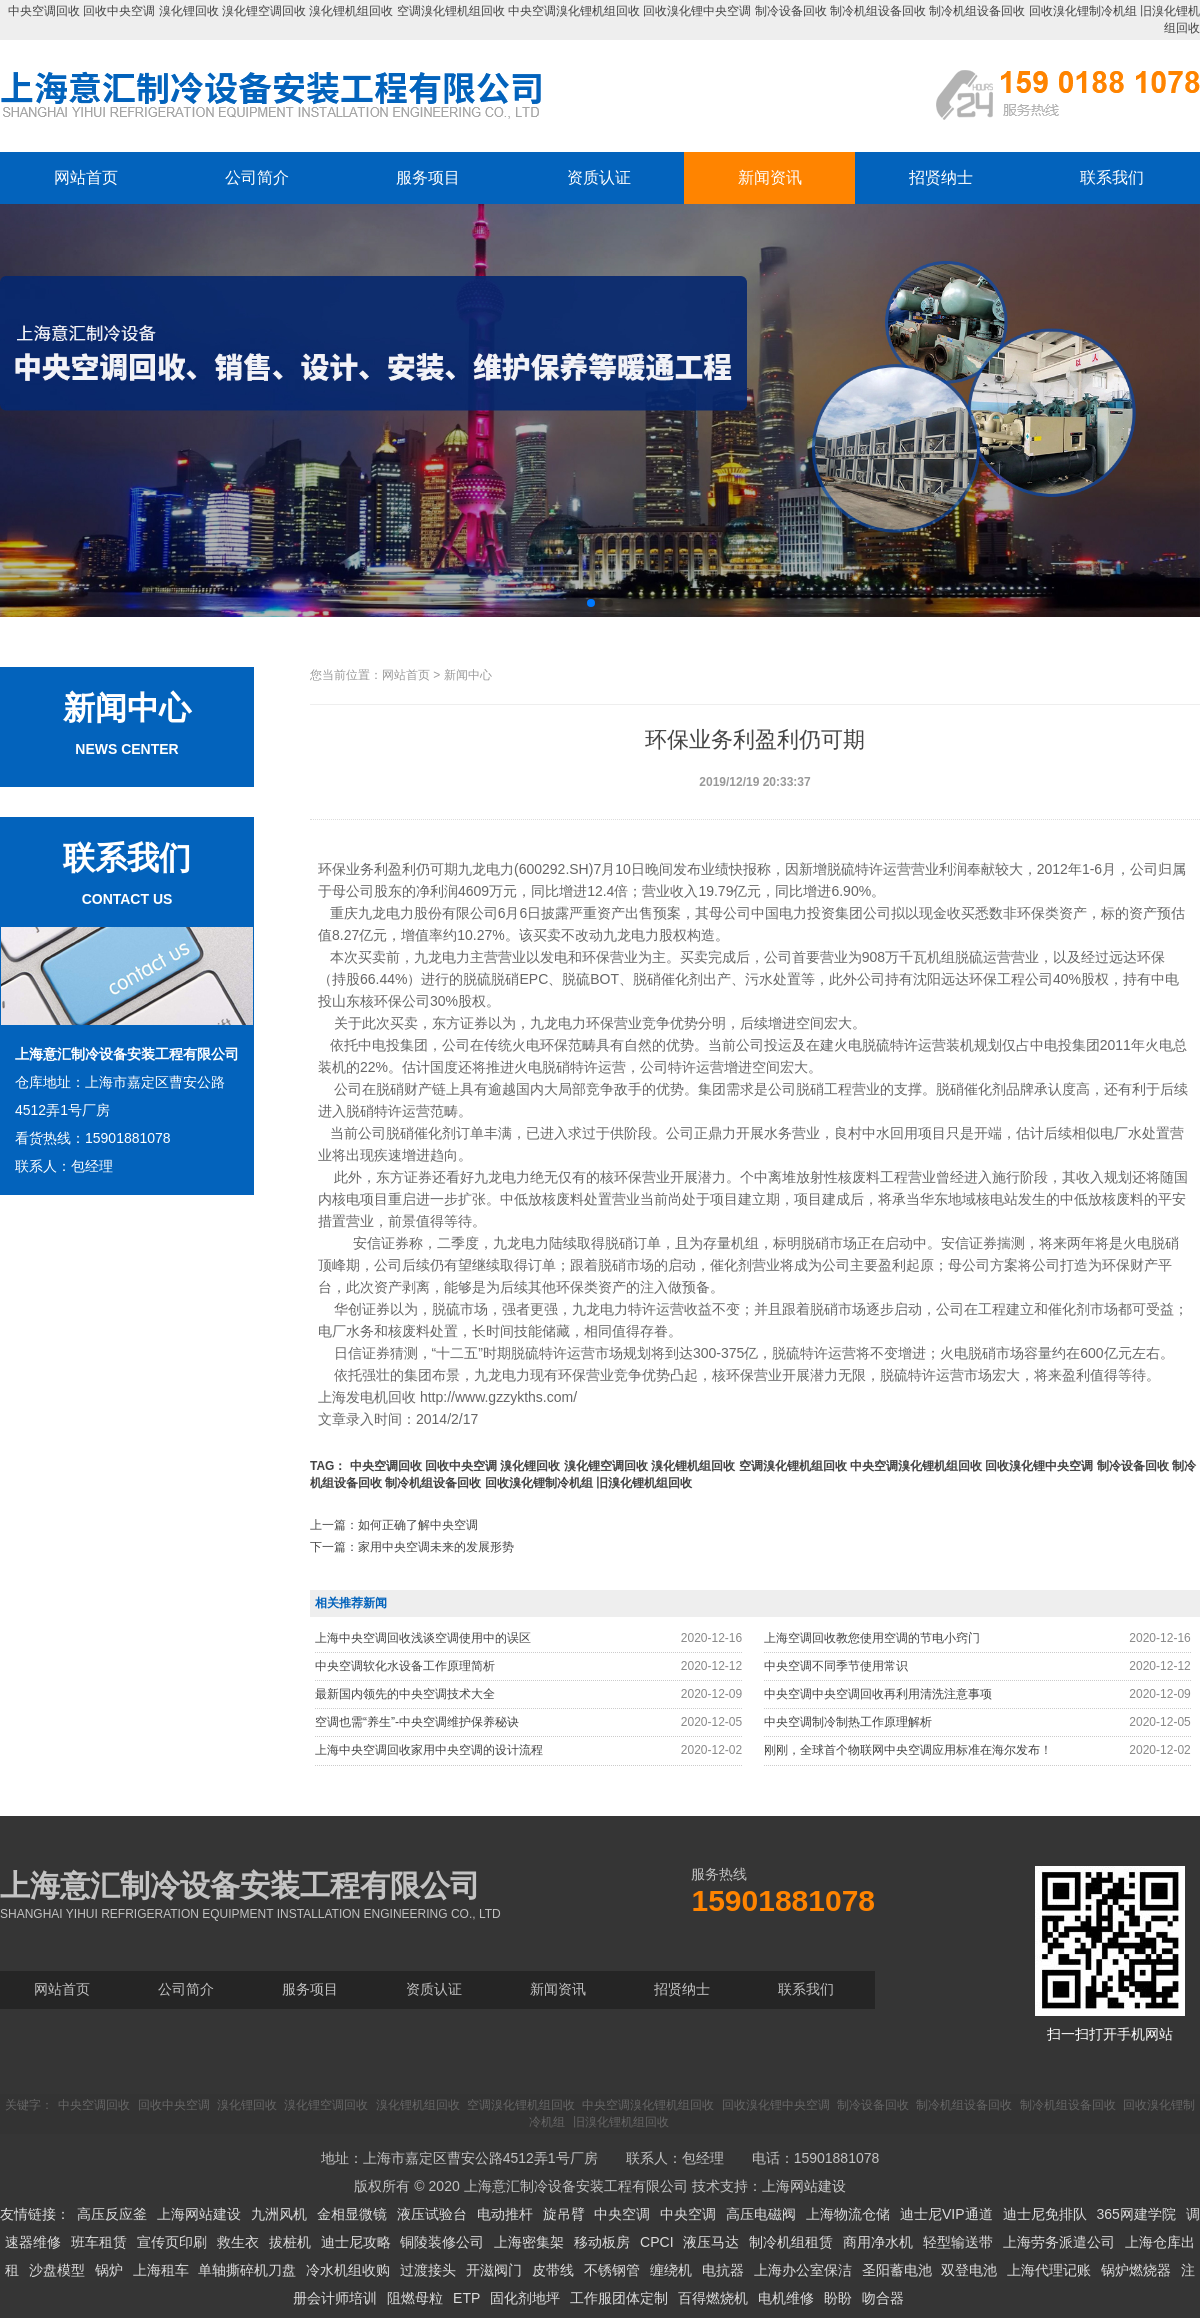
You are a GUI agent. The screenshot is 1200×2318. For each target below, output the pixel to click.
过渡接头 (428, 2270)
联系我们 (1112, 177)
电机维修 (786, 2298)
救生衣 (238, 2242)
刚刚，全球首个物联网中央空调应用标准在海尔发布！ (908, 1750)
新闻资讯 (770, 177)
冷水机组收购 (348, 2270)
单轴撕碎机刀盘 (247, 2270)
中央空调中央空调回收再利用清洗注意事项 (878, 1694)
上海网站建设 (804, 2186)
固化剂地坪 (525, 2298)
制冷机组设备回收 (878, 11)
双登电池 (969, 2270)
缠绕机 (671, 2270)
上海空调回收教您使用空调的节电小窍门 (872, 1638)
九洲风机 (279, 2214)
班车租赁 (99, 2242)
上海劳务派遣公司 (1059, 2242)
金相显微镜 (352, 2214)
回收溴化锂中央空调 (697, 11)
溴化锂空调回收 (264, 11)
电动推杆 (505, 2214)
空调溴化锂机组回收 (451, 11)
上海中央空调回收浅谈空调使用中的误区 (423, 1638)
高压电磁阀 (761, 2214)
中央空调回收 (44, 11)
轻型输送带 (958, 2242)
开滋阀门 (494, 2270)
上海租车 (161, 2270)
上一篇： (394, 1525)
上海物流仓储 (848, 2214)
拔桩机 (290, 2242)
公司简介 (257, 177)
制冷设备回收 (791, 11)
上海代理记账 (1049, 2270)
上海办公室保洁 (803, 2270)
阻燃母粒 (415, 2298)
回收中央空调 (119, 11)
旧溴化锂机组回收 (644, 1483)
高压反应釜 (112, 2214)
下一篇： (412, 1547)
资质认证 (599, 177)
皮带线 (553, 2270)
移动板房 (602, 2242)
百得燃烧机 (713, 2298)
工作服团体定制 (619, 2298)
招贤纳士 (941, 177)
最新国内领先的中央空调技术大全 (405, 1694)
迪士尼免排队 (1045, 2214)
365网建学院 (1135, 2214)
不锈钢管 (612, 2270)
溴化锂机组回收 (351, 11)
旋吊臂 (564, 2214)
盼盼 (838, 2298)
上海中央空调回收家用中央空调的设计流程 (429, 1750)
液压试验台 (432, 2214)
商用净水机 (878, 2242)
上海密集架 (529, 2242)
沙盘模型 (57, 2270)
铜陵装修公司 (442, 2242)
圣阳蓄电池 (897, 2270)
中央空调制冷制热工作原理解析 (848, 1722)
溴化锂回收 (189, 11)
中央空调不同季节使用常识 (836, 1666)
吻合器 (883, 2298)
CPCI (656, 2242)
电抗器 (723, 2270)
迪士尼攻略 (356, 2242)
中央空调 (622, 2214)
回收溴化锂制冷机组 (1083, 11)
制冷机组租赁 (791, 2242)
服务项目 (428, 177)
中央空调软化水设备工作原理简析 (405, 1666)
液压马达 (711, 2242)
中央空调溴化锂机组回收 (574, 11)
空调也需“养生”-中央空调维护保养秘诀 (417, 1722)
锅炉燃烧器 (1136, 2270)
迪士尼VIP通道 (946, 2214)
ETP (466, 2298)
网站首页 (86, 177)
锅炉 (109, 2270)
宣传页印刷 (172, 2242)
